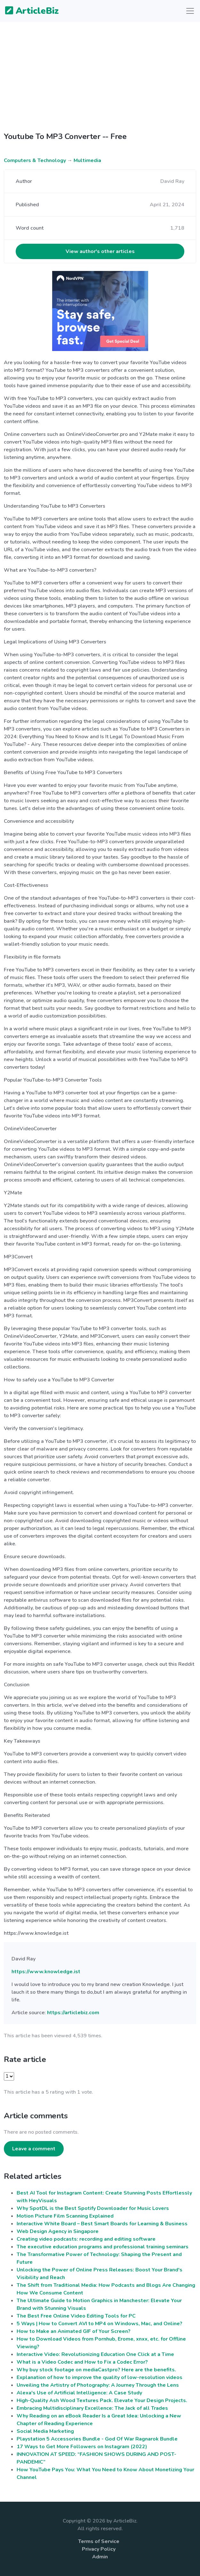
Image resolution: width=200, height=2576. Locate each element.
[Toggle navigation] (190, 11)
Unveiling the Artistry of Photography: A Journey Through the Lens (98, 2385)
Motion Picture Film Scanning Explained (65, 2216)
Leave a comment (33, 2148)
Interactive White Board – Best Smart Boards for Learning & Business (102, 2223)
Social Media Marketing (45, 2431)
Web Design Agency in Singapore (58, 2231)
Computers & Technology (35, 160)
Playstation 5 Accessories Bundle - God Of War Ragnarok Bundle (97, 2438)
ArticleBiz (28, 11)
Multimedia (87, 160)
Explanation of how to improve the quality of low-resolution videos (99, 2377)
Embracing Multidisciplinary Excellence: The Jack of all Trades (92, 2408)
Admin (100, 2556)
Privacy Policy (99, 2549)
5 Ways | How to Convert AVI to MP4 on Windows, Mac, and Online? (99, 2323)
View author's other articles (100, 251)
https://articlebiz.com (73, 2012)
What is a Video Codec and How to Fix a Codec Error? (82, 2362)
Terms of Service (98, 2541)
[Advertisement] (100, 72)
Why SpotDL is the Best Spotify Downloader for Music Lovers (93, 2208)
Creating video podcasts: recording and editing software (86, 2239)
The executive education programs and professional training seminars (102, 2246)
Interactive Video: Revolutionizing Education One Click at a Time (95, 2354)
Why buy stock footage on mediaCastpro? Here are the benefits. (96, 2369)
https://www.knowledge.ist (46, 1971)
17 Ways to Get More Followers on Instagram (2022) (82, 2446)
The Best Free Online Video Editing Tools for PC (76, 2315)
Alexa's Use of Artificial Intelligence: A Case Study (79, 2392)
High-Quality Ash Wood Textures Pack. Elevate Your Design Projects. (102, 2400)
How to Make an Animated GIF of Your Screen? (74, 2331)
